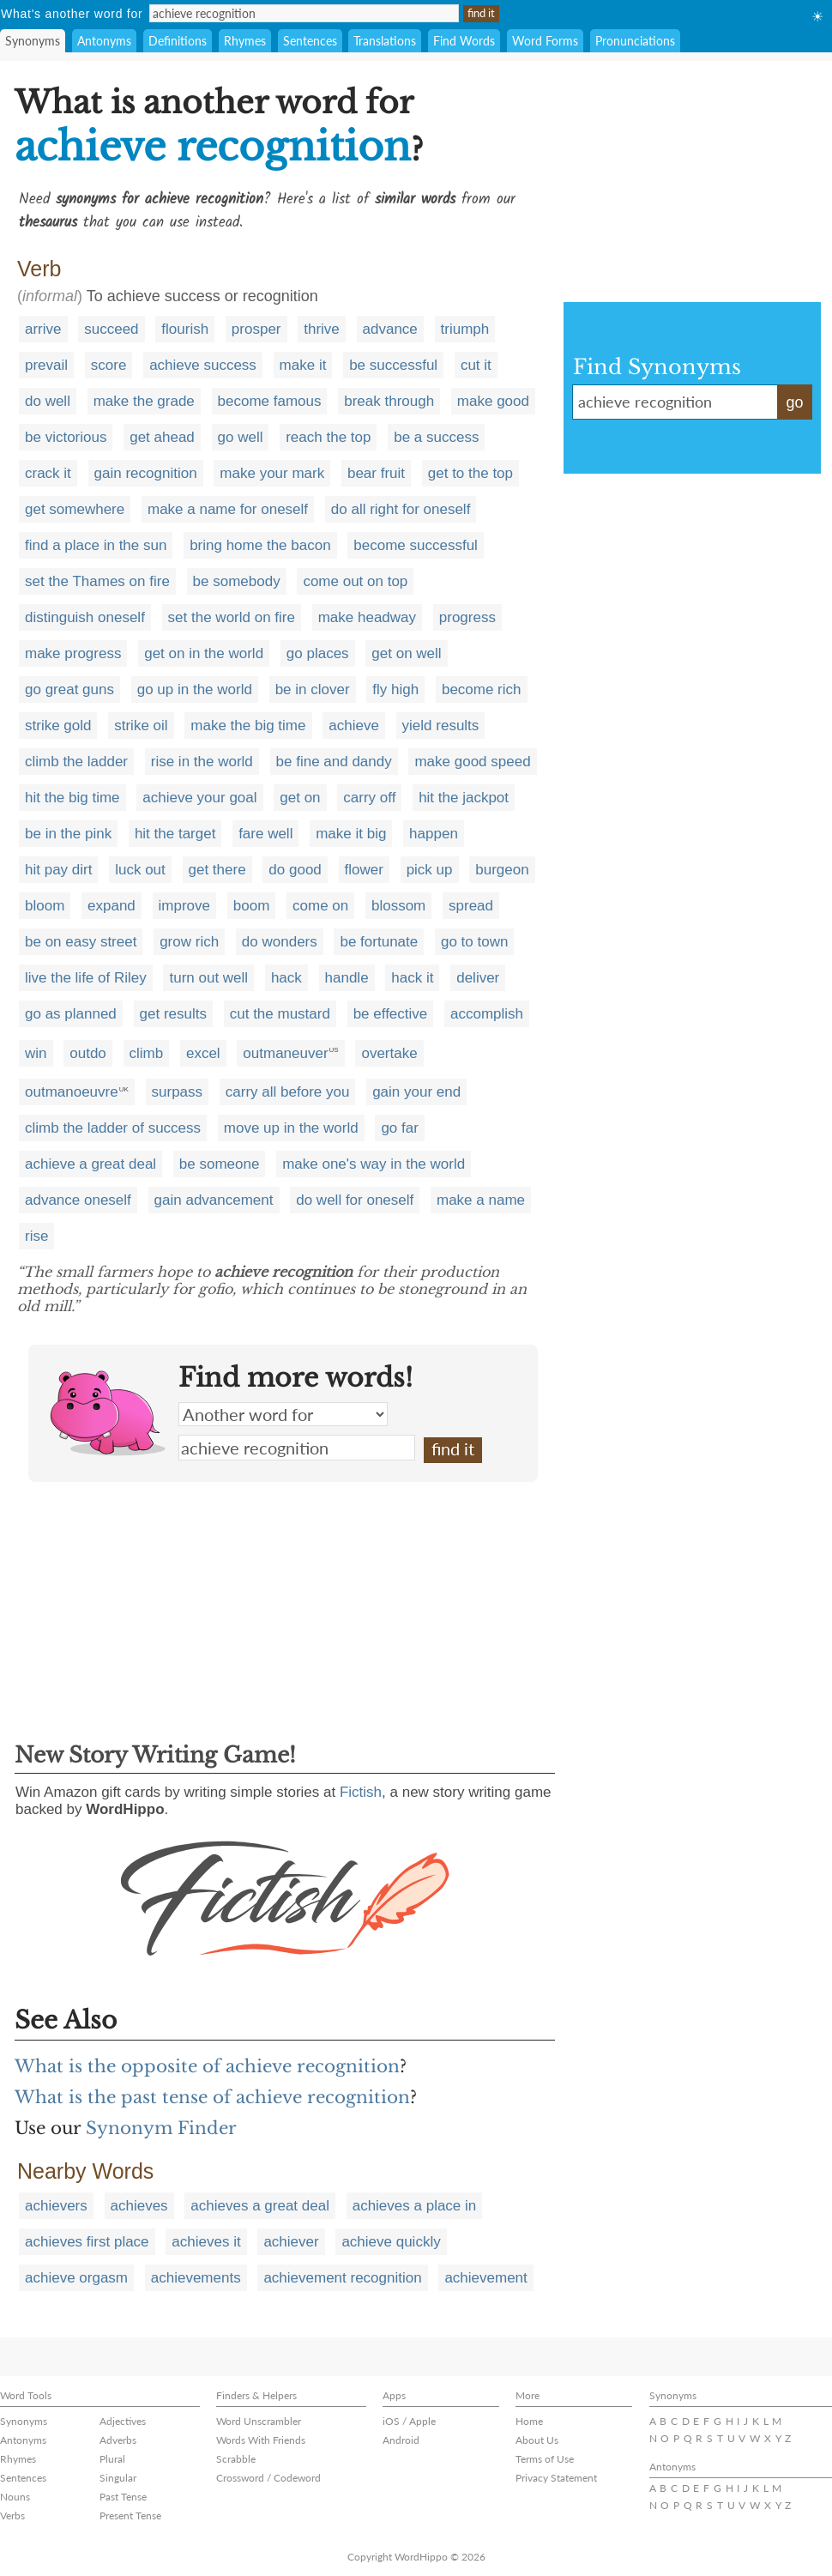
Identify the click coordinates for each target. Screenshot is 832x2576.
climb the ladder (76, 761)
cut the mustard (280, 1014)
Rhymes (245, 40)
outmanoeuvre (71, 1092)
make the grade (144, 401)
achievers (56, 2206)
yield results (440, 725)
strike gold (58, 725)
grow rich (189, 942)
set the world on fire (231, 617)
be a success (436, 437)
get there (217, 870)
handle (347, 978)
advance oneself (78, 1200)
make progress (73, 653)
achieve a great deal (90, 1164)
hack (286, 978)
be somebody (236, 581)
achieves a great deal (259, 2206)
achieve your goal (199, 797)
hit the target (175, 833)
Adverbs (117, 2440)
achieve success (202, 365)
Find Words (464, 40)
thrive (322, 329)
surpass (177, 1092)
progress (467, 617)
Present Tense (130, 2515)
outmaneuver (285, 1053)
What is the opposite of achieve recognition (207, 2066)
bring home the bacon (260, 545)
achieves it (206, 2242)
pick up (430, 870)
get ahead (162, 437)
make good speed (472, 761)
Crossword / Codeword (268, 2477)
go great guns (69, 689)
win (36, 1053)
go (794, 402)
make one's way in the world (373, 1164)
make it (303, 365)
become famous (270, 401)
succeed (111, 329)
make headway (367, 617)
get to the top (470, 473)
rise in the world (202, 761)
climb (147, 1053)
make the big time (247, 725)
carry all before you (288, 1092)
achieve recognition (296, 1447)
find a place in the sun (95, 545)
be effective (390, 1014)
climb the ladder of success (113, 1128)
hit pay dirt (58, 870)
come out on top (355, 581)
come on (320, 906)
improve (184, 906)
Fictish (361, 1792)
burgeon (501, 870)
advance (390, 329)
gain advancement (214, 1200)
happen (433, 833)
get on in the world (203, 653)
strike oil (140, 725)
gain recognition (145, 473)
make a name (481, 1200)
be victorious (65, 437)
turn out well (208, 978)
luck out (140, 870)
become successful (415, 545)
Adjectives (122, 2421)
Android (401, 2440)
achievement (485, 2278)
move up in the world (291, 1128)
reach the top (328, 437)
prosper (256, 329)
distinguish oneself (85, 617)
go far (399, 1128)
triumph (465, 329)
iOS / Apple (409, 2421)
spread (471, 906)
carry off (369, 797)
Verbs (12, 2515)
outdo (87, 1053)
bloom (44, 906)
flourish (184, 329)
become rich (482, 689)
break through (389, 401)
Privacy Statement (556, 2477)
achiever (290, 2242)
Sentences (310, 40)
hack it (412, 978)
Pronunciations (635, 40)
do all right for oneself (401, 509)
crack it (48, 473)
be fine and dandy (334, 761)
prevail (46, 365)
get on (300, 797)
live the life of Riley (86, 978)
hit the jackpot (464, 797)
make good (493, 401)
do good (294, 870)
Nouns (15, 2496)
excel (203, 1053)
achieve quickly (390, 2242)
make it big (351, 833)
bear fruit (376, 473)
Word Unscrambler (258, 2421)
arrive (43, 329)
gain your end (416, 1092)
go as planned (71, 1014)
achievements (196, 2278)
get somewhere (74, 509)
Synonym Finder (161, 2128)
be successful (393, 365)
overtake (389, 1053)
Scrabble (236, 2458)
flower (364, 870)
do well (47, 401)
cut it (476, 365)
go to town (474, 942)
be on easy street (80, 942)
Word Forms (545, 40)
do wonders (279, 942)
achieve (354, 725)
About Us (536, 2440)
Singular (117, 2477)
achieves (139, 2206)
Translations (384, 40)
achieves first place (87, 2242)
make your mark (272, 473)
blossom (398, 906)
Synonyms (32, 40)
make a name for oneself (228, 509)
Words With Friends (260, 2440)
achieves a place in (415, 2206)
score (109, 365)
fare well (265, 833)
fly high (395, 689)
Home (529, 2421)
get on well (406, 653)
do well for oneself (354, 1200)
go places (317, 653)
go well (240, 437)
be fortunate (379, 942)
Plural (112, 2458)
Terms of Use (544, 2458)
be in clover (312, 689)
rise (36, 1236)
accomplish (486, 1014)
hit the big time (72, 797)
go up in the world (194, 689)
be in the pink (68, 833)
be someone (219, 1164)
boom (251, 906)
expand (111, 906)
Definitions (177, 40)
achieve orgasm (76, 2278)
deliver (477, 978)
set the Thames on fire (97, 581)
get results (173, 1014)
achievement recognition (342, 2278)
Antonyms (104, 40)
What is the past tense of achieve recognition (212, 2097)
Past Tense (123, 2496)
